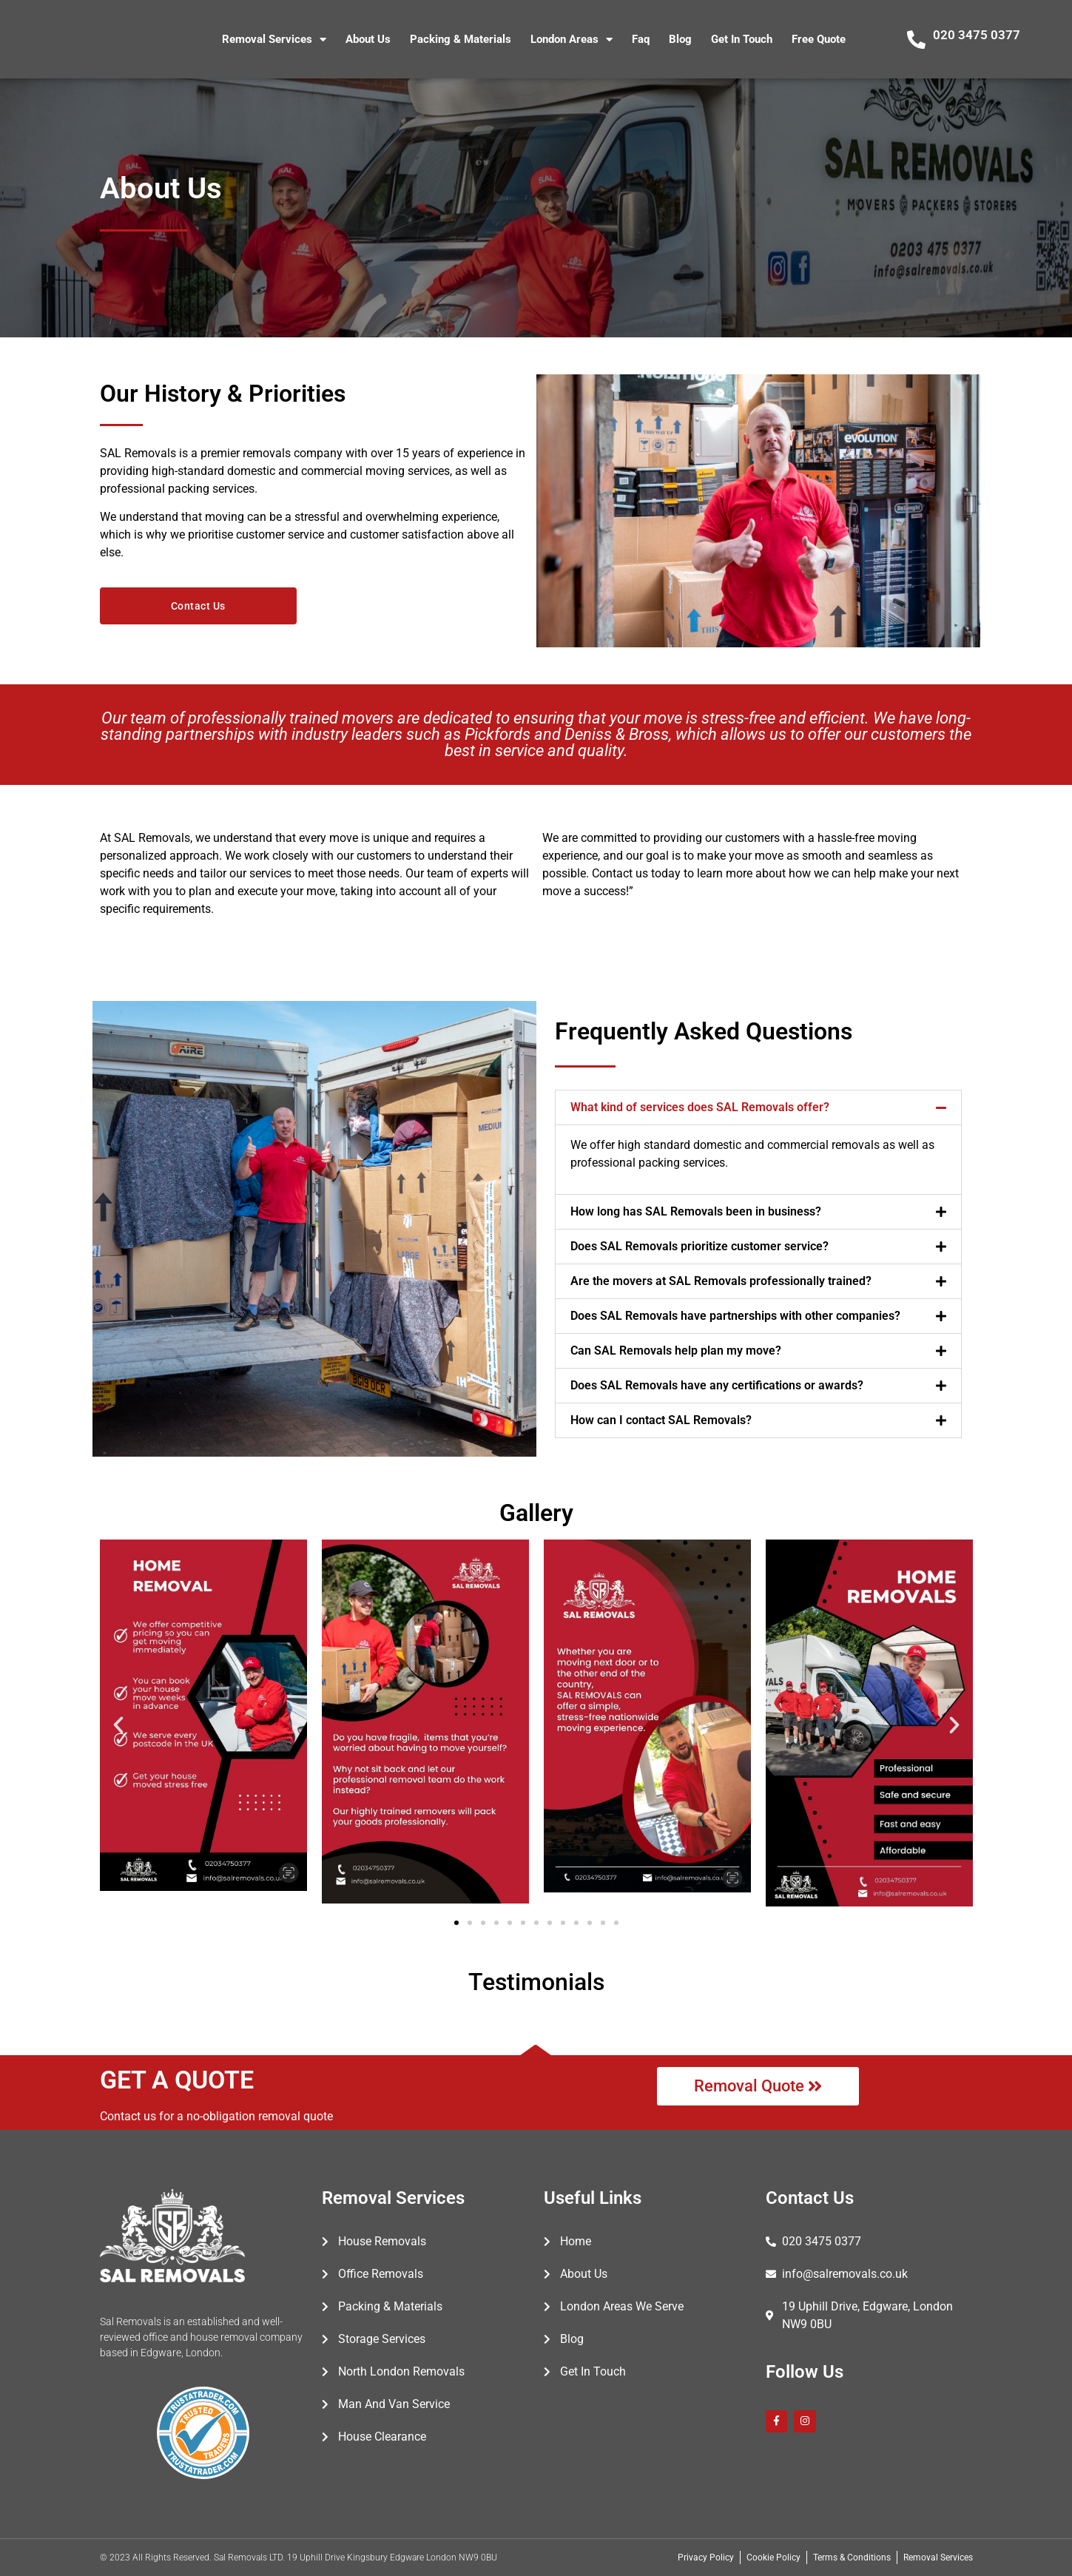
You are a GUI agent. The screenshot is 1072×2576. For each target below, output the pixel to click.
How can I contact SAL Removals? (661, 1420)
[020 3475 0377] (916, 39)
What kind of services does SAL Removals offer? (699, 1107)
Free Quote (819, 39)
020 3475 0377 (976, 34)
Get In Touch (741, 39)
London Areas (571, 40)
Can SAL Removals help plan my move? (675, 1350)
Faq (641, 39)
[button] (758, 1107)
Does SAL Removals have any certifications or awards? (716, 1385)
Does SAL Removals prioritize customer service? (699, 1246)
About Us (368, 39)
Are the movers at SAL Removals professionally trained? (721, 1281)
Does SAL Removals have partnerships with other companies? (735, 1316)
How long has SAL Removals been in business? (695, 1211)
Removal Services (274, 40)
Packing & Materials (460, 39)
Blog (680, 39)
